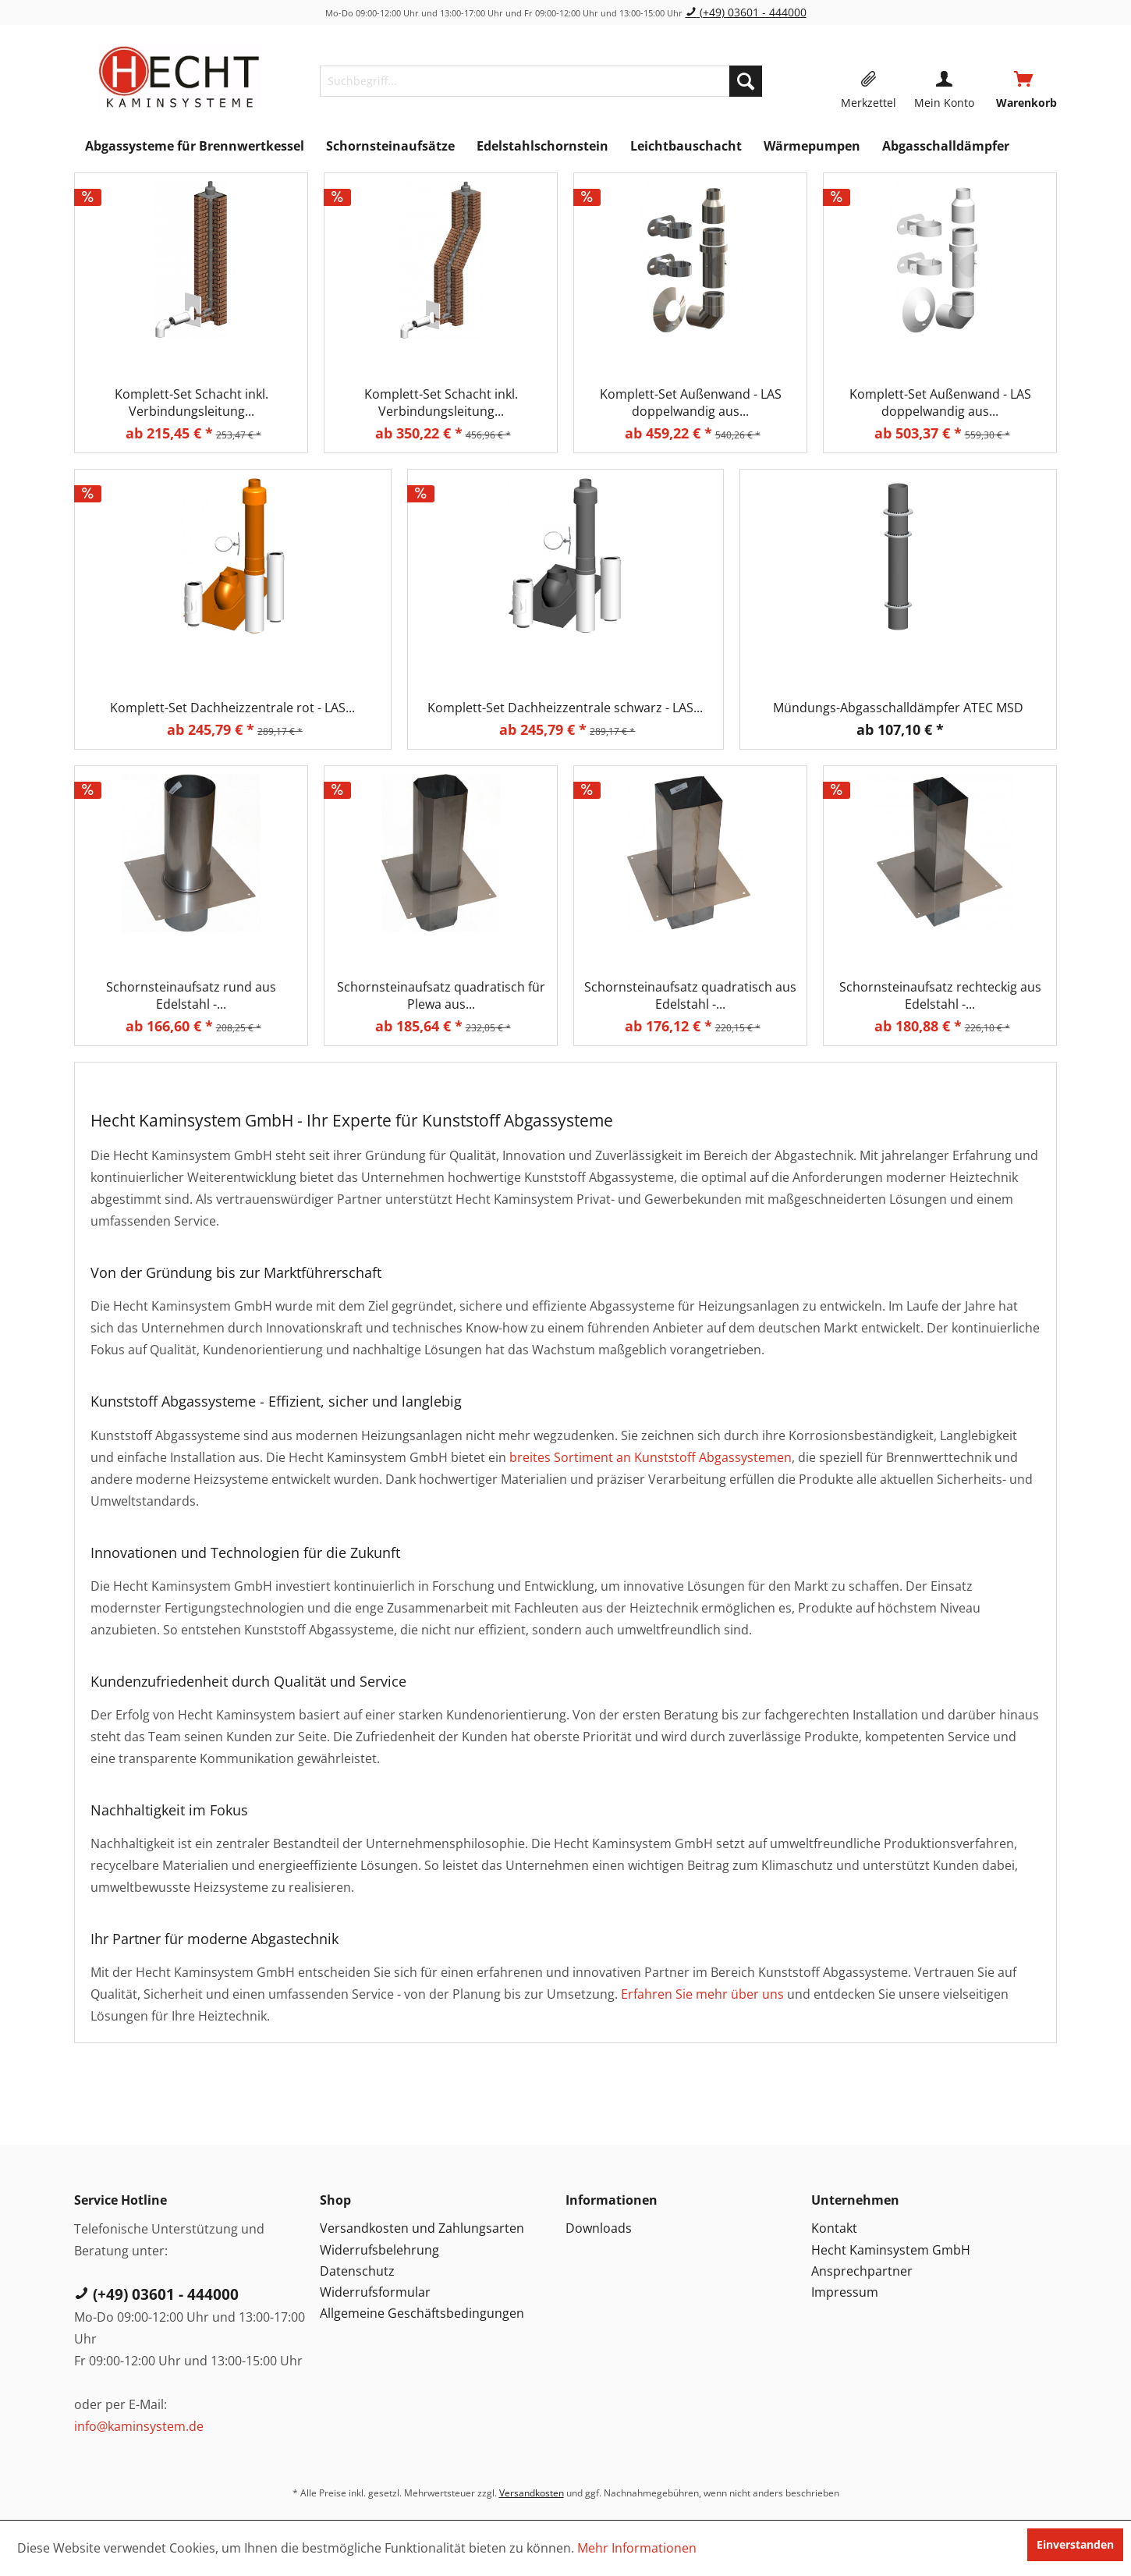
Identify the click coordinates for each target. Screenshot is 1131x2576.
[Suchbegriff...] (541, 81)
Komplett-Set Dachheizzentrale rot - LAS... (232, 707)
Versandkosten (531, 2493)
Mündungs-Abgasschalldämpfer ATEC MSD (898, 707)
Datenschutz (357, 2271)
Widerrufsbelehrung (379, 2249)
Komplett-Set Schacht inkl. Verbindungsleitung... (191, 402)
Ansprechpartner (862, 2271)
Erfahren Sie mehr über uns (702, 1994)
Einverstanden (1075, 2544)
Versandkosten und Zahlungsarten (422, 2228)
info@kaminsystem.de (139, 2426)
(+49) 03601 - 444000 (746, 12)
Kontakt (834, 2228)
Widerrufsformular (375, 2292)
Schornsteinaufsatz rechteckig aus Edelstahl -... (940, 995)
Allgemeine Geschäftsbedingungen (422, 2313)
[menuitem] (541, 81)
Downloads (599, 2228)
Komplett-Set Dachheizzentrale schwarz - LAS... (565, 707)
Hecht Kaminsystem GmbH (890, 2249)
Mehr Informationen (637, 2547)
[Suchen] (745, 81)
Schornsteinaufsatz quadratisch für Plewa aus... (441, 995)
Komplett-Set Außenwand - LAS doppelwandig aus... (691, 402)
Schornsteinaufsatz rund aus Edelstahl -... (191, 995)
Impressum (844, 2292)
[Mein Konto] (944, 81)
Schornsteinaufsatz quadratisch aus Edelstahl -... (690, 995)
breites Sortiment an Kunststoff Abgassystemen (650, 1457)
